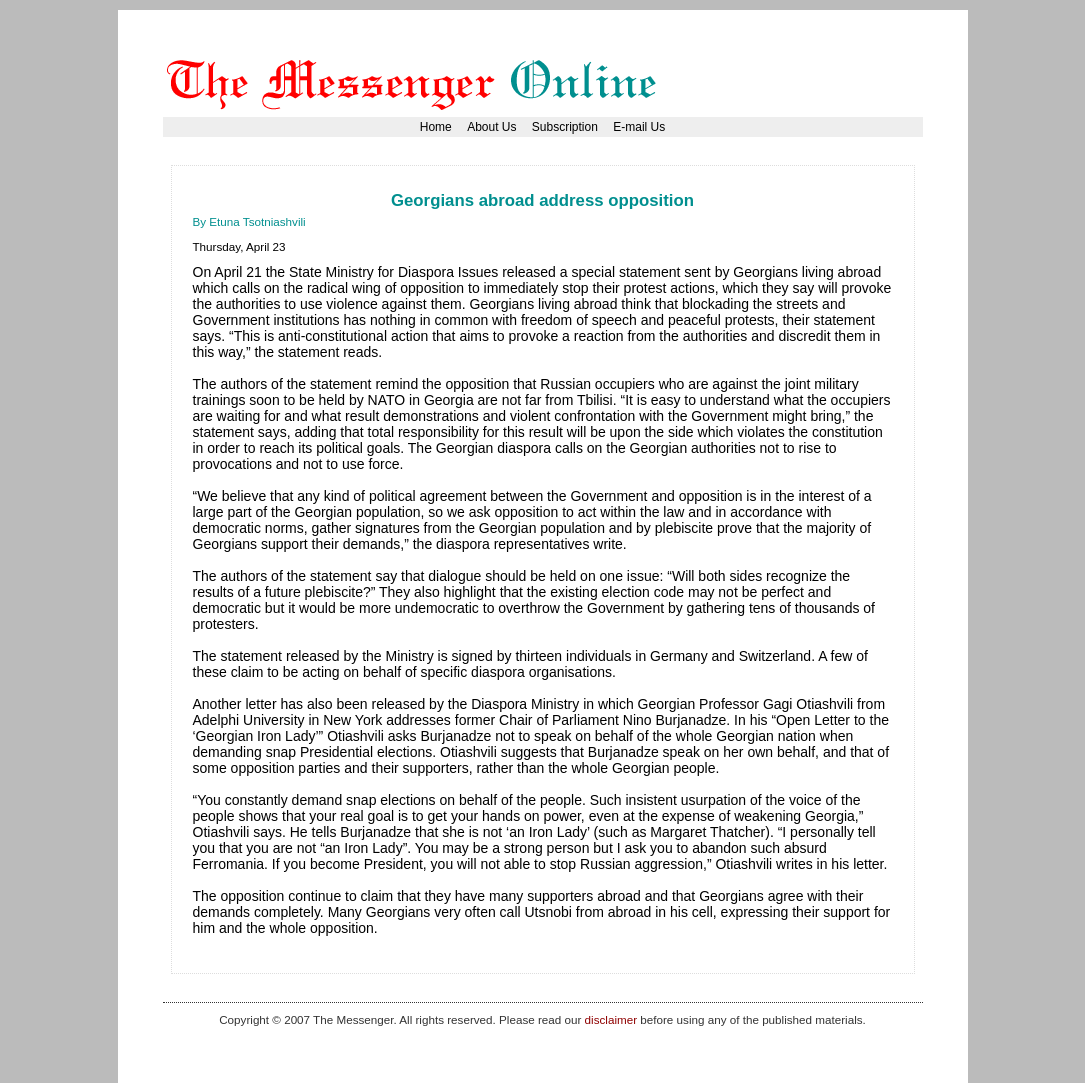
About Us (491, 127)
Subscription (565, 127)
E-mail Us (639, 127)
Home (436, 127)
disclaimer (611, 1019)
